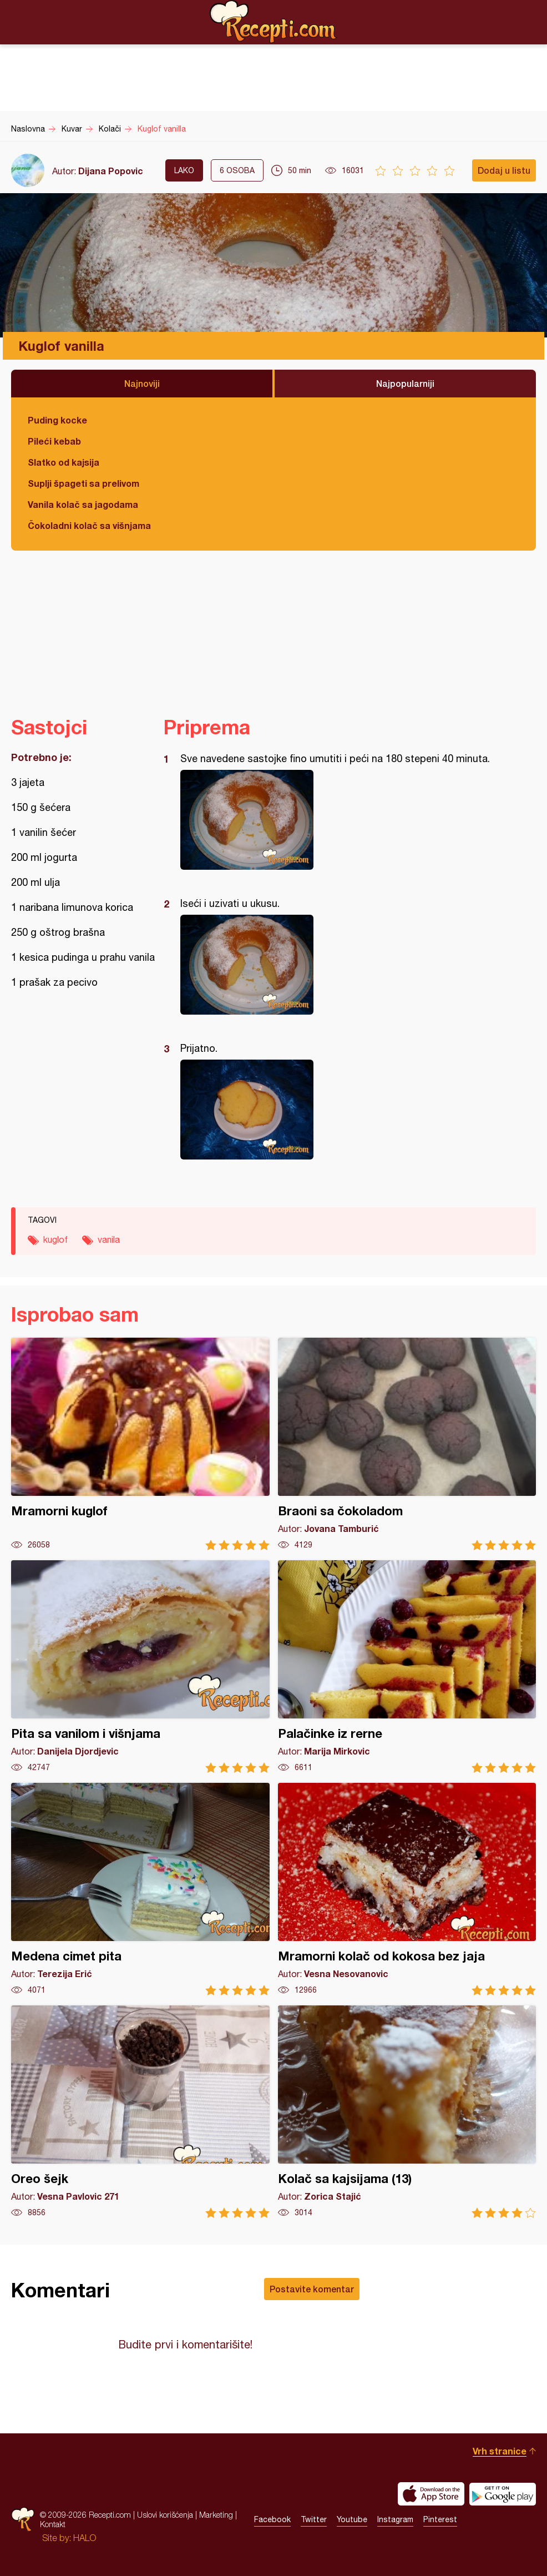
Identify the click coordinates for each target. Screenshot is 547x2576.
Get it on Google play (502, 2494)
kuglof (55, 1239)
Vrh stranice (499, 2451)
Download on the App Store (431, 2494)
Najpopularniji (405, 383)
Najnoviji (142, 383)
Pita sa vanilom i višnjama (140, 1666)
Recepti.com (273, 21)
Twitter (314, 2519)
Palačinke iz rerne (407, 1666)
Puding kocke (57, 420)
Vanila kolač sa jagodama (83, 504)
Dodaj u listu (504, 170)
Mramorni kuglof (140, 1444)
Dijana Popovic (110, 170)
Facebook (272, 2519)
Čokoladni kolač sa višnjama (89, 525)
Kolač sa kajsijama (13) (407, 2111)
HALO (84, 2538)
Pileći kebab (54, 441)
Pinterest (440, 2519)
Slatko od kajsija (63, 462)
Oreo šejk (140, 2111)
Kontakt (52, 2524)
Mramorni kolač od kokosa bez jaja (407, 1889)
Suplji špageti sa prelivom (83, 483)
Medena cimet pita (140, 1889)
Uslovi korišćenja (165, 2514)
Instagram (395, 2519)
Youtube (352, 2519)
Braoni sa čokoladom (407, 1444)
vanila (109, 1239)
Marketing (216, 2514)
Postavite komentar (312, 2288)
